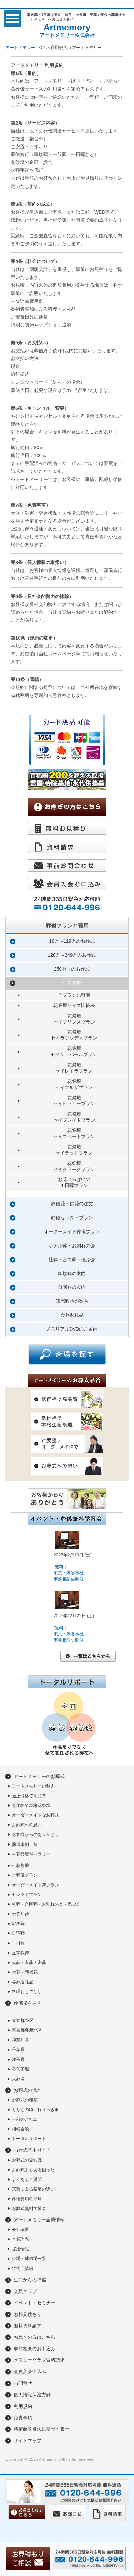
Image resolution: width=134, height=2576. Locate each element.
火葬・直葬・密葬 (29, 1962)
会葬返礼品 (72, 1315)
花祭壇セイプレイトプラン (74, 1117)
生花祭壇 (72, 983)
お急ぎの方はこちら (34, 2337)
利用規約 (23, 2406)
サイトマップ (27, 2440)
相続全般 (20, 2129)
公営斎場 (20, 2069)
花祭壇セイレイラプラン (74, 1068)
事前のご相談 (25, 2119)
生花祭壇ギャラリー (31, 1854)
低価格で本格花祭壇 (31, 1805)
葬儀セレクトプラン (72, 1217)
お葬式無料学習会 (29, 2208)
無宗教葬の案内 (72, 1301)
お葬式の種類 (25, 2100)
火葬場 (18, 2078)
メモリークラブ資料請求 (39, 2360)
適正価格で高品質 (29, 1795)
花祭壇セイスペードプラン (74, 1133)
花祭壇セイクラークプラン (74, 1166)
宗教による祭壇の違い (33, 2189)
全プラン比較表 (74, 995)
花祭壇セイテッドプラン (74, 1150)
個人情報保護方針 (32, 2394)
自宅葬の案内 (72, 1287)
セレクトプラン (27, 1894)
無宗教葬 (20, 1952)
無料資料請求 (27, 2325)
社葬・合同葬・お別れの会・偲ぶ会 (46, 1904)
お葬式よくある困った (33, 2169)
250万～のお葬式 (72, 969)
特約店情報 (22, 2268)
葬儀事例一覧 (25, 1844)
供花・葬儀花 (25, 1972)
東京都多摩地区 (27, 2030)
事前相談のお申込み (34, 2348)
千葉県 (18, 2049)
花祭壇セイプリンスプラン (74, 1019)
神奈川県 (20, 2039)
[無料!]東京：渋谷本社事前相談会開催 (69, 1572)
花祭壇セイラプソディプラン (74, 1035)
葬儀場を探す (27, 2003)
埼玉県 (18, 2059)
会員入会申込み (30, 2371)
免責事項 (23, 2417)
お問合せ (23, 2383)
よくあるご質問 (27, 2179)
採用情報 (20, 2248)
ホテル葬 (20, 1913)
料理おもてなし (27, 1991)
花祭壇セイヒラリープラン (74, 1101)
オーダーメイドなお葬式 (35, 1815)
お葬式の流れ (27, 2090)
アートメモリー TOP (25, 47)
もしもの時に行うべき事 (35, 2109)
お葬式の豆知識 (27, 2160)
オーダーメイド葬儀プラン (72, 1231)
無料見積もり (27, 2314)
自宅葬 (18, 1933)
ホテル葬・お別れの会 (72, 1245)
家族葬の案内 (72, 1273)
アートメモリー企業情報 (39, 2219)
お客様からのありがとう (35, 1834)
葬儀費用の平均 (27, 2198)
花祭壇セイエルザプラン (74, 1084)
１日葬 (18, 1942)
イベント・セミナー (34, 2302)
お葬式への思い (27, 1824)
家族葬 (18, 1923)
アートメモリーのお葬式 (39, 1776)
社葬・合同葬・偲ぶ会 (72, 1259)
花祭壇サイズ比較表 (74, 1005)
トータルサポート (29, 2138)
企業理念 (20, 2239)
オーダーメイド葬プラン (35, 1884)
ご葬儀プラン (25, 1875)
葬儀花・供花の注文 (72, 1203)
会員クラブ (25, 2291)
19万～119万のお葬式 (71, 941)
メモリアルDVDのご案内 (72, 1329)
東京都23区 (23, 2020)
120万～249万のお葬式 (72, 955)
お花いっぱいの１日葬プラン (74, 1182)
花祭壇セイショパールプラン (74, 1051)
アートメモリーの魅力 (33, 1786)
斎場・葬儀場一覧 (29, 2258)
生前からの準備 (30, 2280)
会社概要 (20, 2229)
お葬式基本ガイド (32, 2150)
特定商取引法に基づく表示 (41, 2429)
